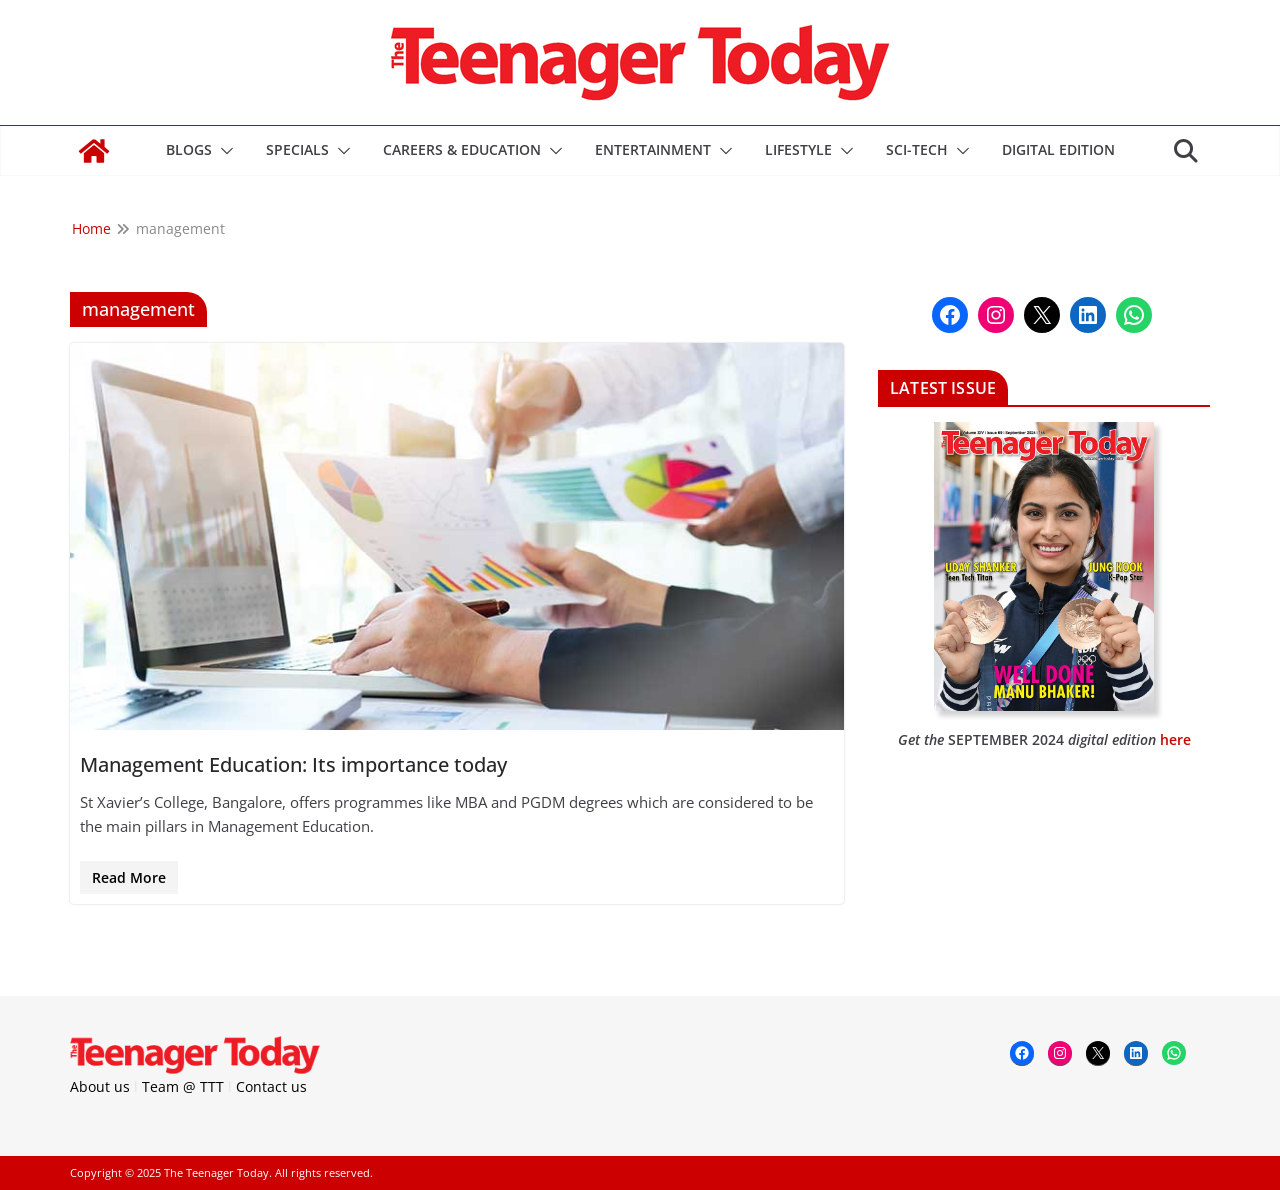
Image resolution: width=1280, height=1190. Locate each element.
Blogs (189, 149)
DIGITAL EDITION (1058, 149)
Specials (297, 149)
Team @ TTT (183, 1086)
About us (100, 1086)
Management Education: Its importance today (293, 764)
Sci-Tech (917, 149)
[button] (223, 151)
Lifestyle (798, 149)
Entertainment (653, 149)
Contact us (271, 1086)
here (1175, 739)
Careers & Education (462, 149)
